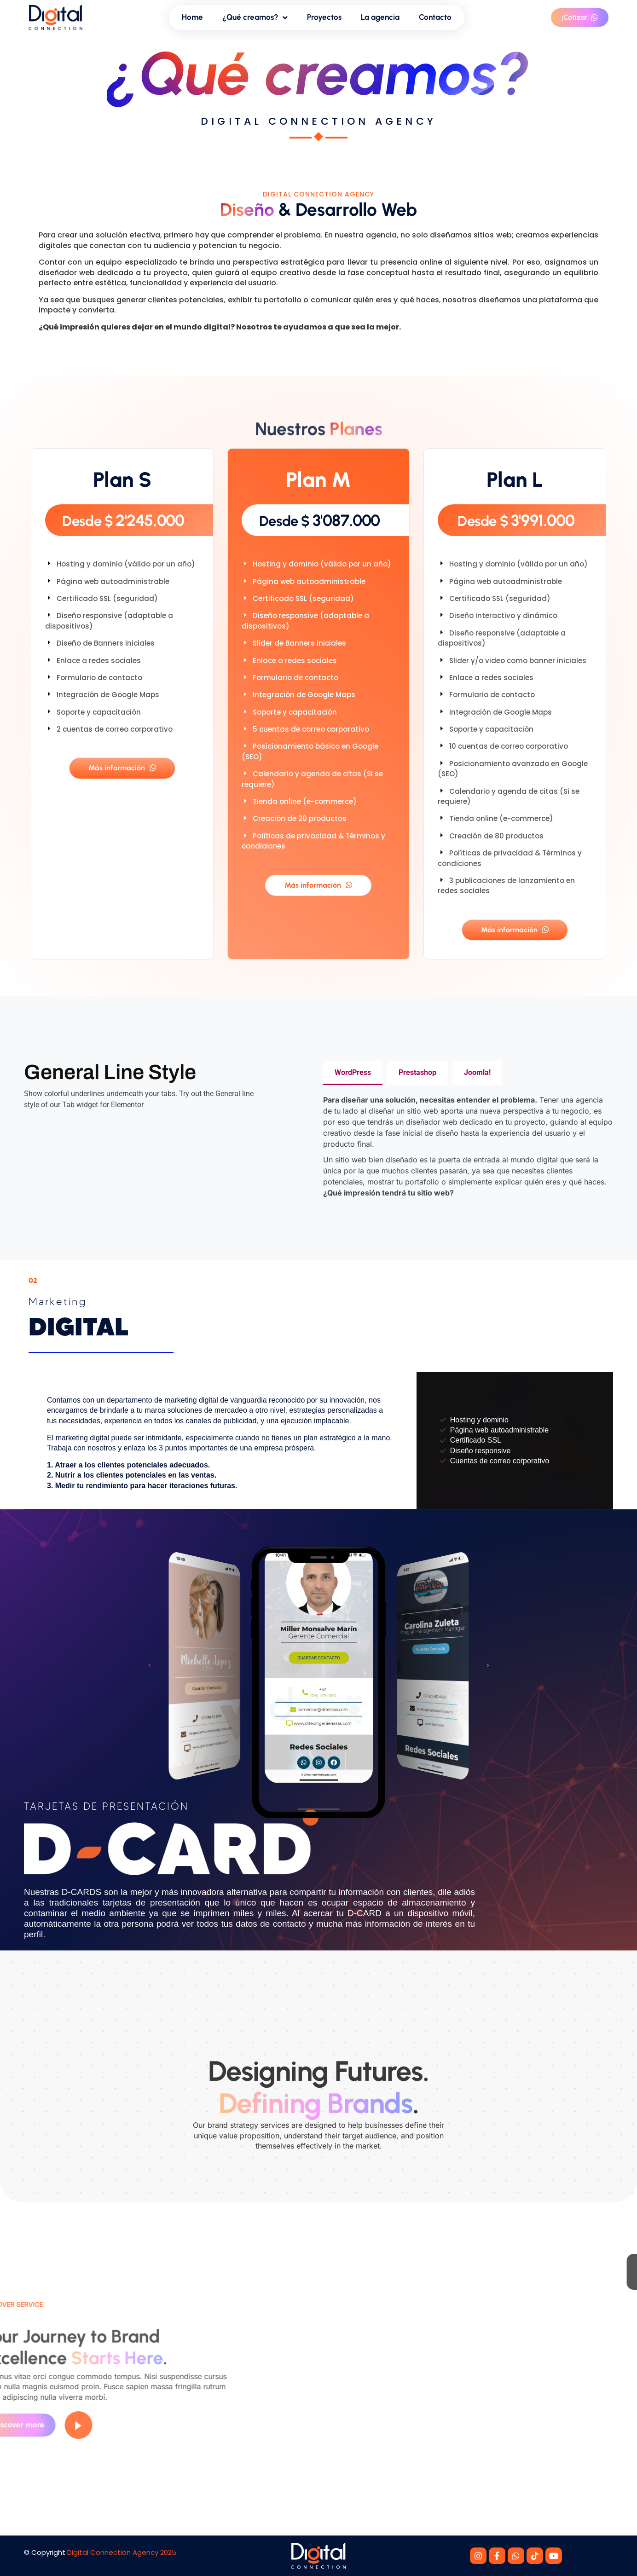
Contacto (435, 17)
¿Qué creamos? (255, 17)
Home (192, 17)
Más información (122, 767)
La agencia (380, 17)
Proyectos (324, 17)
